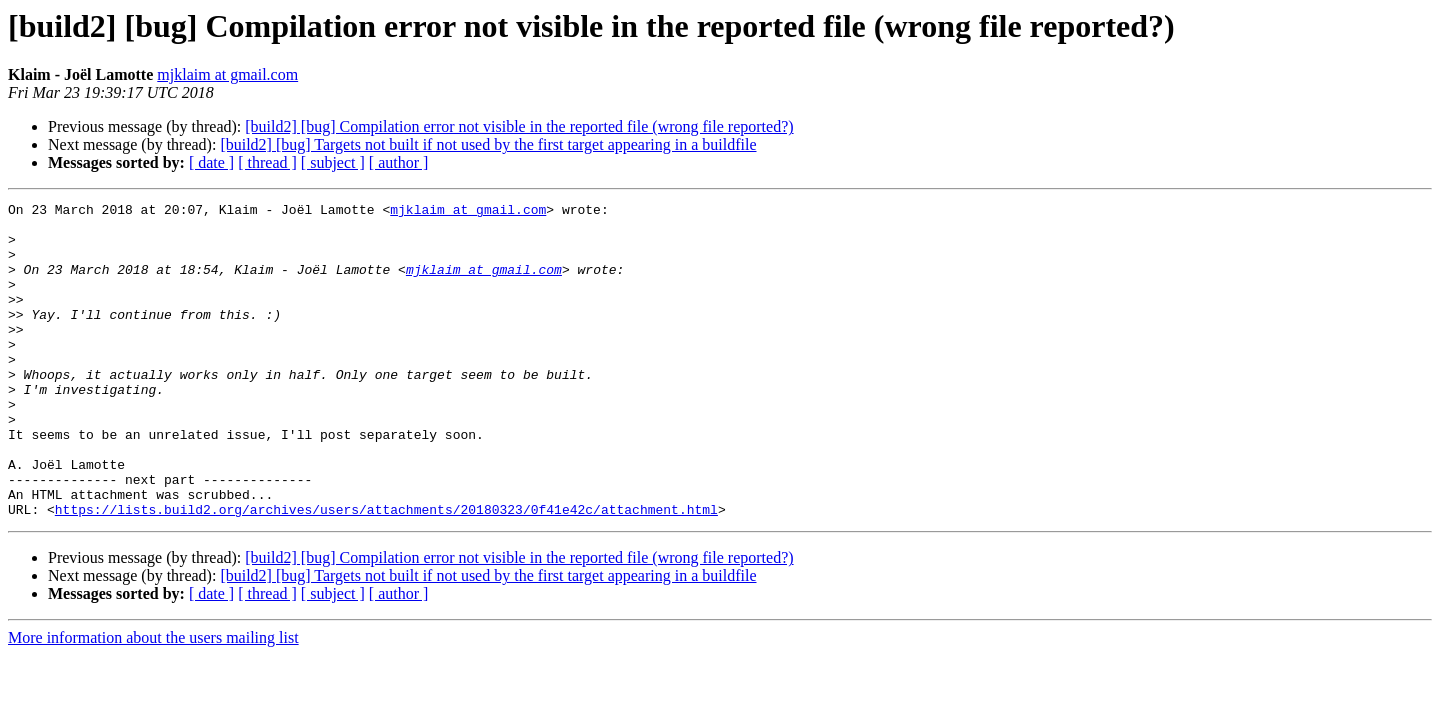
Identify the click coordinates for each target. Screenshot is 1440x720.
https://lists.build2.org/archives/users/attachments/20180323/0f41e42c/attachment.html (386, 572)
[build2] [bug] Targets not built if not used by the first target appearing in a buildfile (488, 144)
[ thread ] (267, 162)
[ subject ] (333, 162)
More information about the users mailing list (153, 700)
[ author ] (399, 162)
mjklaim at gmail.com (227, 74)
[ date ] (211, 162)
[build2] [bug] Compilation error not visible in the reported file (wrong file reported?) (519, 126)
